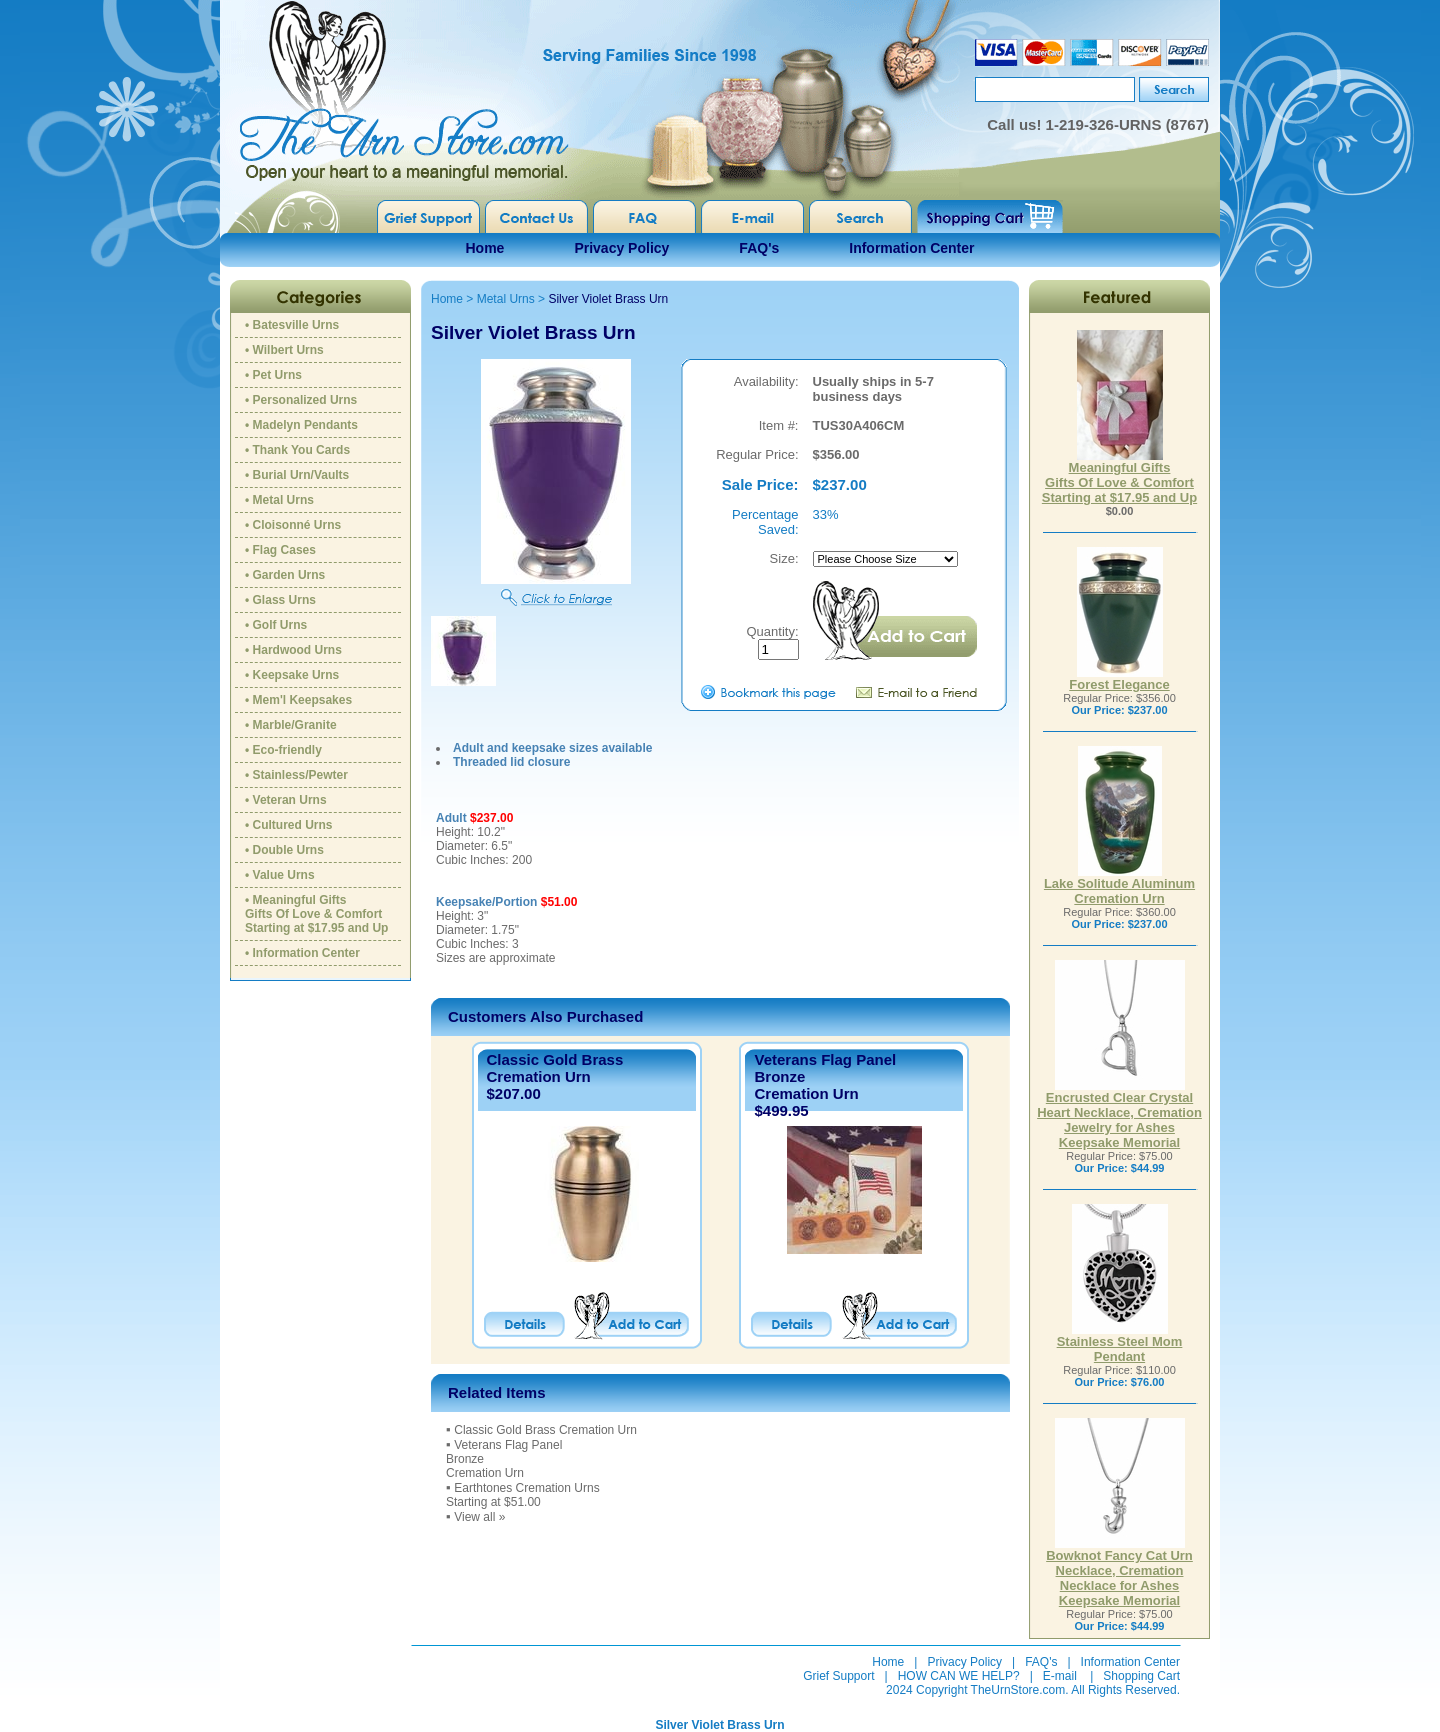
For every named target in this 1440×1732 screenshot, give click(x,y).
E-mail (1060, 1676)
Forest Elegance (1119, 678)
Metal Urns (506, 299)
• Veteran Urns (286, 800)
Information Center (911, 248)
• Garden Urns (285, 575)
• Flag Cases (280, 550)
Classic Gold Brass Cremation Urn (555, 1068)
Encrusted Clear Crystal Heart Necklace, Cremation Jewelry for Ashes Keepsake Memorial (1119, 1114)
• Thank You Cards (297, 450)
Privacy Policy (621, 248)
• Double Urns (284, 850)
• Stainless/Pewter (296, 775)
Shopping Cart (1141, 1676)
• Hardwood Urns (293, 650)
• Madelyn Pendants (301, 425)
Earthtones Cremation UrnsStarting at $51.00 (523, 1495)
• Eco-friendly (283, 750)
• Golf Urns (276, 625)
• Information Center (302, 953)
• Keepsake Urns (292, 675)
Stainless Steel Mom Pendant (1120, 1343)
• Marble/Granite (291, 725)
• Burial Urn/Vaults (297, 475)
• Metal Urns (279, 500)
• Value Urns (280, 875)
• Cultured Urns (289, 825)
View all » (479, 1517)
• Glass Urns (280, 600)
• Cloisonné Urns (293, 525)
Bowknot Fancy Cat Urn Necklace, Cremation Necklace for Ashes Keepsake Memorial (1119, 1572)
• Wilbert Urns (284, 350)
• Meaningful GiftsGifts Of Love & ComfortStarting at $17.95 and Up (316, 914)
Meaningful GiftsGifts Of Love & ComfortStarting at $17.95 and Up (1119, 476)
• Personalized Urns (301, 400)
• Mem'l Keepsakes (298, 700)
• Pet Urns (273, 375)
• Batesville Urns (292, 325)
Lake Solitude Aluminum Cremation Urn (1119, 885)
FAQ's (759, 248)
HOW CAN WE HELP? (959, 1676)
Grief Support (838, 1676)
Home (485, 248)
